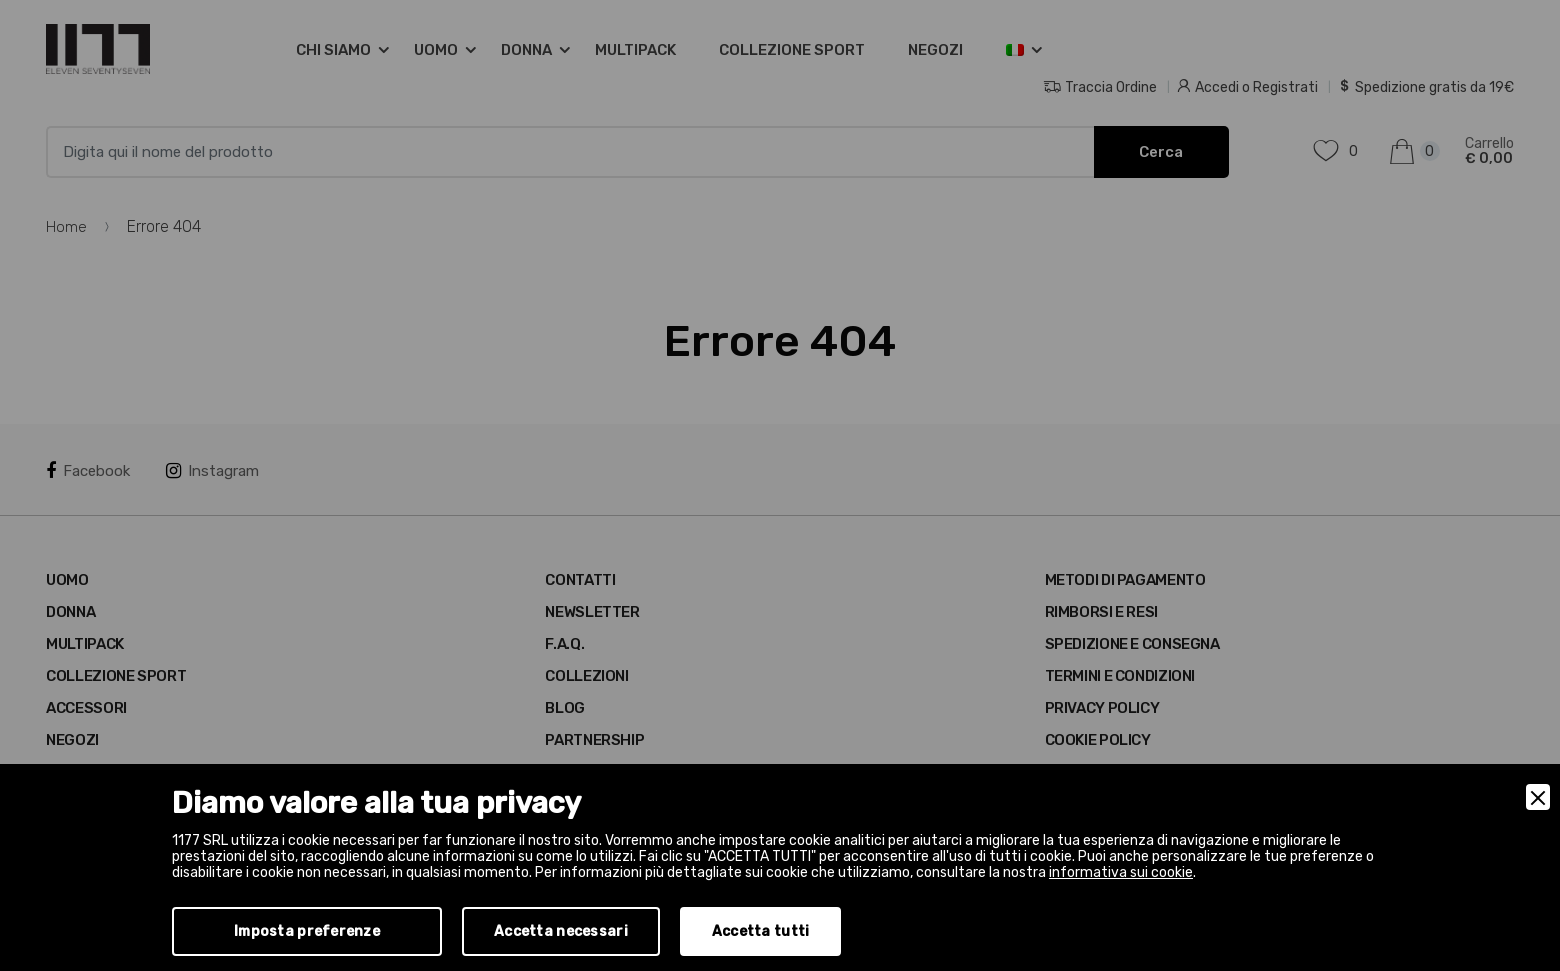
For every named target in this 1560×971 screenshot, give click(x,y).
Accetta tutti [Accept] (761, 931)
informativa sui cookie (1121, 872)
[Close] (1538, 797)
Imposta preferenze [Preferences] (307, 931)
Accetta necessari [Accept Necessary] (561, 931)
